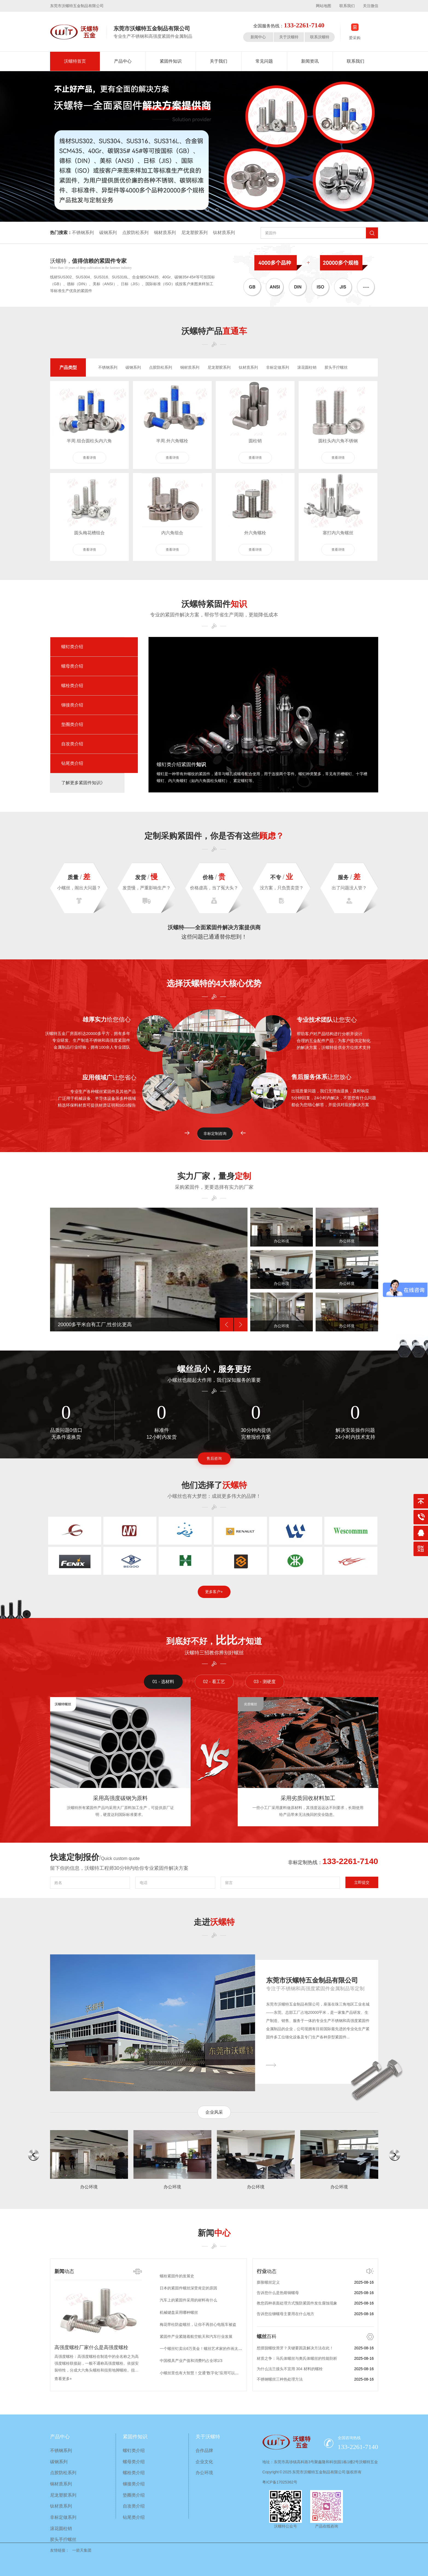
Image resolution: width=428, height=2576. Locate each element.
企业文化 (204, 2461)
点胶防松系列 (135, 232)
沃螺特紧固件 (214, 603)
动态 (64, 2271)
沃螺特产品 (214, 331)
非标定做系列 (277, 367)
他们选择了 (214, 1485)
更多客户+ (214, 1592)
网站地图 (323, 6)
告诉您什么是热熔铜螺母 (278, 2293)
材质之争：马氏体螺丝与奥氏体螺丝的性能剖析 (297, 2358)
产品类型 (68, 367)
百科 (266, 2336)
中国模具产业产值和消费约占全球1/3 (191, 2362)
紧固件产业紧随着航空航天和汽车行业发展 (196, 2338)
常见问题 (264, 61)
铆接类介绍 (72, 705)
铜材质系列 (165, 232)
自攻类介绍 (72, 744)
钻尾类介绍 (72, 763)
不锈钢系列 (83, 232)
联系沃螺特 (319, 37)
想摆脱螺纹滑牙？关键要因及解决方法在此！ (295, 2348)
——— (271, 2065)
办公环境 (204, 2472)
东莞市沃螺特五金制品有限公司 (312, 1980)
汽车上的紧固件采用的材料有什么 (188, 2302)
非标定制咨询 (214, 1133)
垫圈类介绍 (72, 724)
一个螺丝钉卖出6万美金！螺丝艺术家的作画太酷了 (203, 2350)
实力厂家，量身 (214, 1176)
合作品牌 (204, 2450)
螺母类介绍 (72, 666)
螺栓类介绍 (72, 685)
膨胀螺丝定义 (268, 2282)
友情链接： (59, 2550)
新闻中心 (258, 37)
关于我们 (218, 61)
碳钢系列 (108, 232)
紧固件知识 (171, 61)
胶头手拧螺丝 (336, 367)
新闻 (214, 2232)
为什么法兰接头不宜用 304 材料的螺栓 (290, 2369)
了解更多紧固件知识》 (83, 782)
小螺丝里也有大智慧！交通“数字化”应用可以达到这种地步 (209, 2375)
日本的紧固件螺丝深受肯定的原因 (188, 2290)
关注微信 (370, 6)
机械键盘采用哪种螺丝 (179, 2314)
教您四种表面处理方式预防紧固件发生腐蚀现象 (297, 2303)
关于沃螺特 (288, 37)
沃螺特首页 (75, 61)
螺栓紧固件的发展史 (177, 2278)
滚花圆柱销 (306, 367)
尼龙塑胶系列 (194, 232)
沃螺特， (88, 261)
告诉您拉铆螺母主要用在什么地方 (285, 2314)
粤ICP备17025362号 (279, 2482)
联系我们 (347, 6)
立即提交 (361, 1882)
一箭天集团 (81, 2550)
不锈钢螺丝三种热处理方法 (280, 2379)
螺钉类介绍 (72, 646)
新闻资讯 (310, 61)
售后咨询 (214, 1458)
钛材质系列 (224, 232)
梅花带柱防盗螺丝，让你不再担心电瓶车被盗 (198, 2326)
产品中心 (123, 61)
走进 (214, 1921)
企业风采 (214, 2112)
